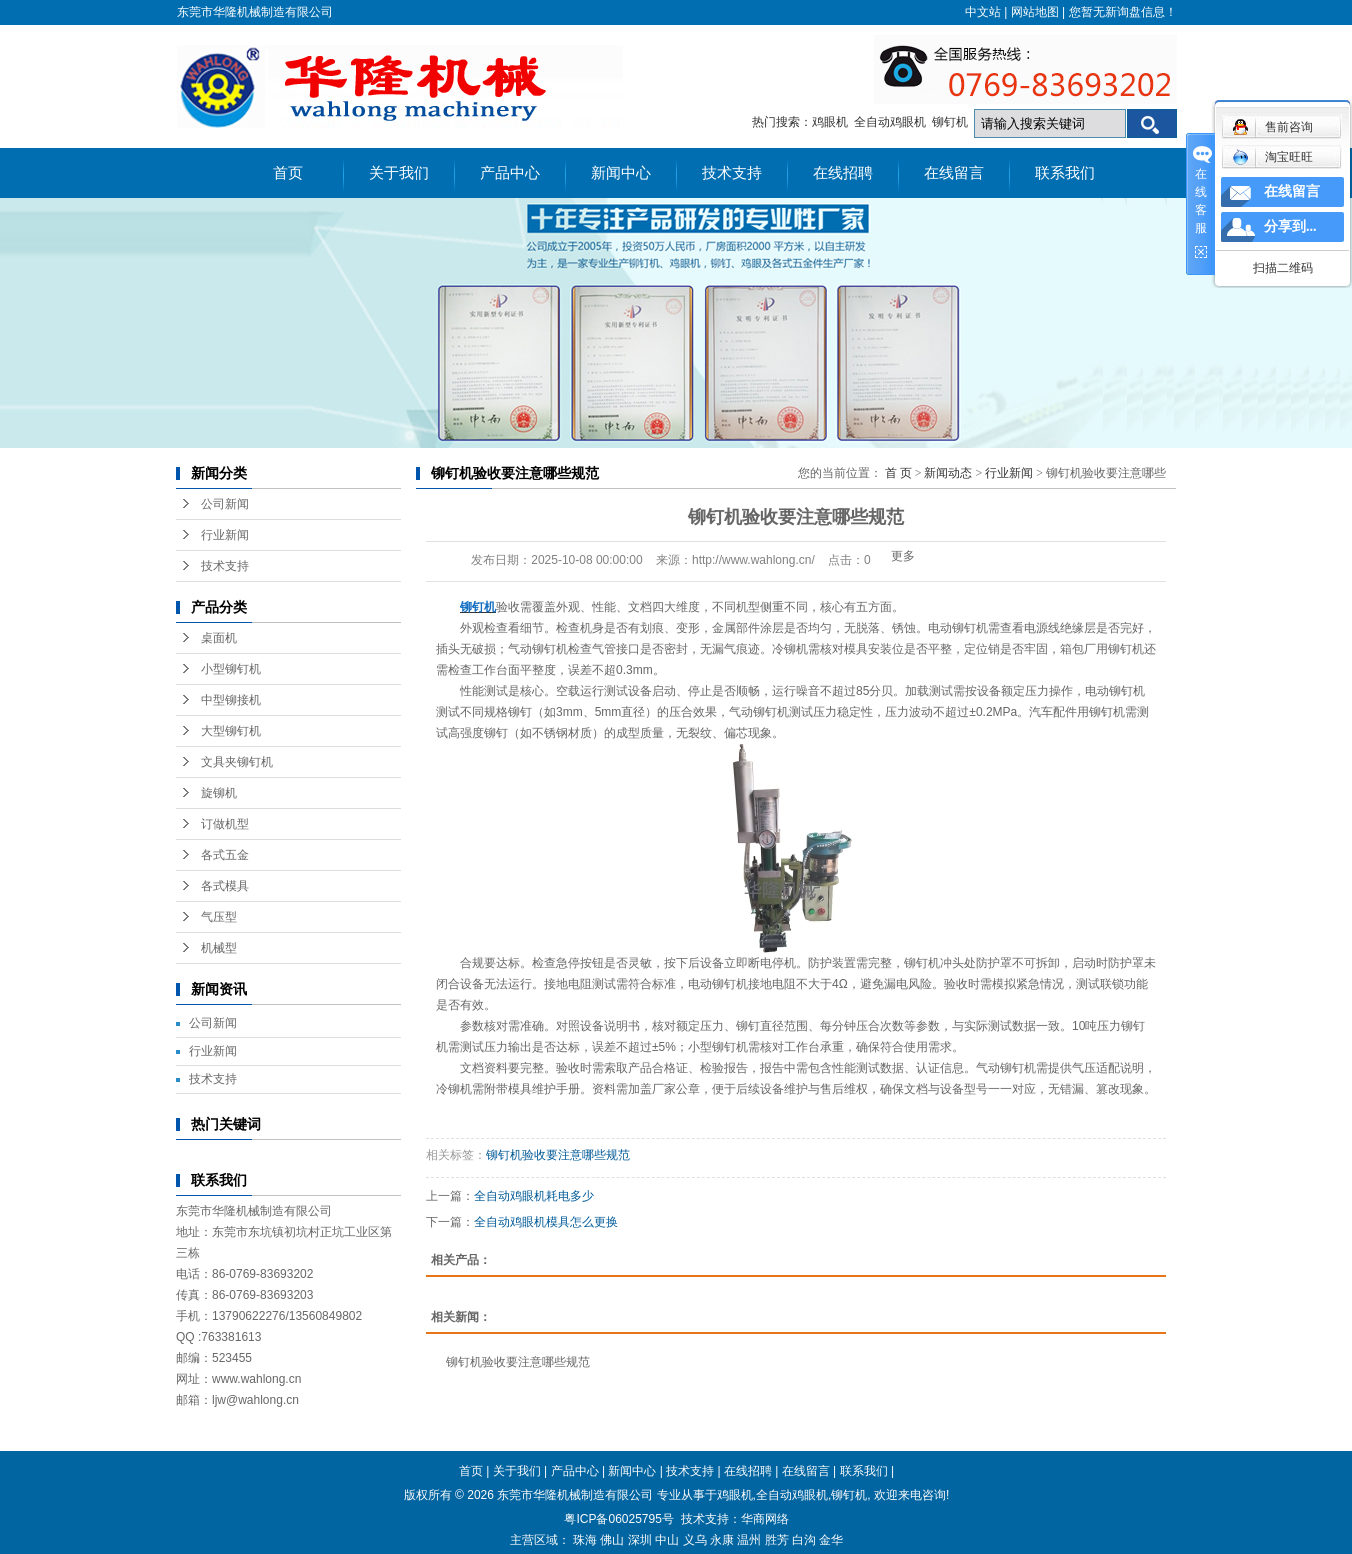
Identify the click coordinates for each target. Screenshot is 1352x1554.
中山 (667, 1540)
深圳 (640, 1540)
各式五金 (225, 855)
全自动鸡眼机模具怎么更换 (546, 1222)
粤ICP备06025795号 (618, 1519)
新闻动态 (948, 473)
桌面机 (219, 638)
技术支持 (732, 173)
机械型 (219, 948)
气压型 (219, 917)
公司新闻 (225, 504)
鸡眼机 (830, 122)
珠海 (585, 1540)
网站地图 (1035, 12)
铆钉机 (950, 122)
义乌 (695, 1540)
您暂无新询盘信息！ (1123, 12)
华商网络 (765, 1519)
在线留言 (954, 173)
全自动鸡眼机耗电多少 (534, 1196)
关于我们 (399, 173)
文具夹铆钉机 (237, 762)
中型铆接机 (231, 700)
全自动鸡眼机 (890, 122)
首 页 (898, 473)
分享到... (1290, 226)
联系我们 (1065, 173)
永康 (722, 1540)
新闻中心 (621, 173)
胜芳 (777, 1540)
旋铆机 (219, 793)
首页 (288, 173)
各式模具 (225, 886)
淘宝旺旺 (1272, 157)
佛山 (612, 1540)
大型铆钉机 (231, 731)
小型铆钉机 (231, 669)
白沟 (804, 1540)
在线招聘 (843, 173)
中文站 (983, 12)
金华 (831, 1540)
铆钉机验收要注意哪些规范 (558, 1155)
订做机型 (225, 824)
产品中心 (510, 173)
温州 (749, 1540)
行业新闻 (225, 535)
